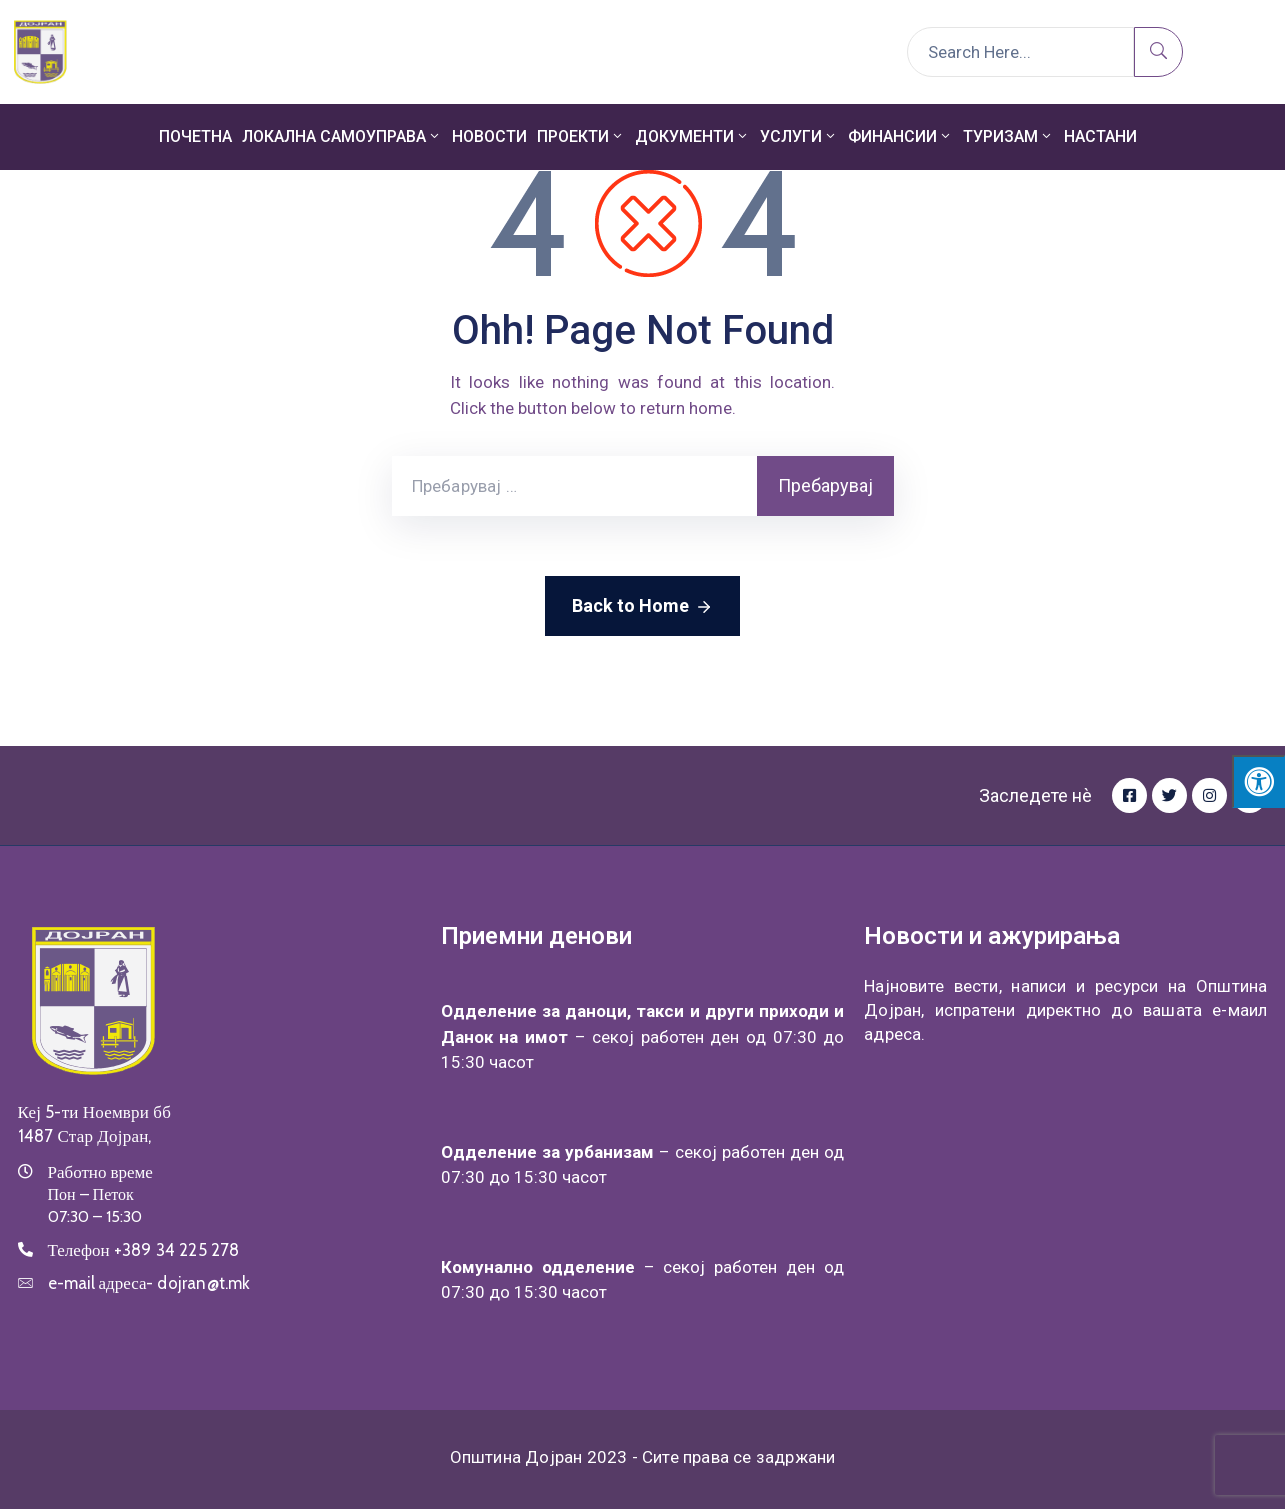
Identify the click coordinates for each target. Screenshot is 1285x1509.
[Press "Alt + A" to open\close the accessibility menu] (1258, 781)
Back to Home (642, 607)
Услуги (799, 136)
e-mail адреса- (149, 1283)
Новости (489, 136)
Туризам (1008, 136)
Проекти (581, 136)
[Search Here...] (1020, 52)
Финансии (900, 136)
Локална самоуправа (342, 136)
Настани (1100, 136)
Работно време (100, 1172)
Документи (692, 136)
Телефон (144, 1250)
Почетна (195, 136)
